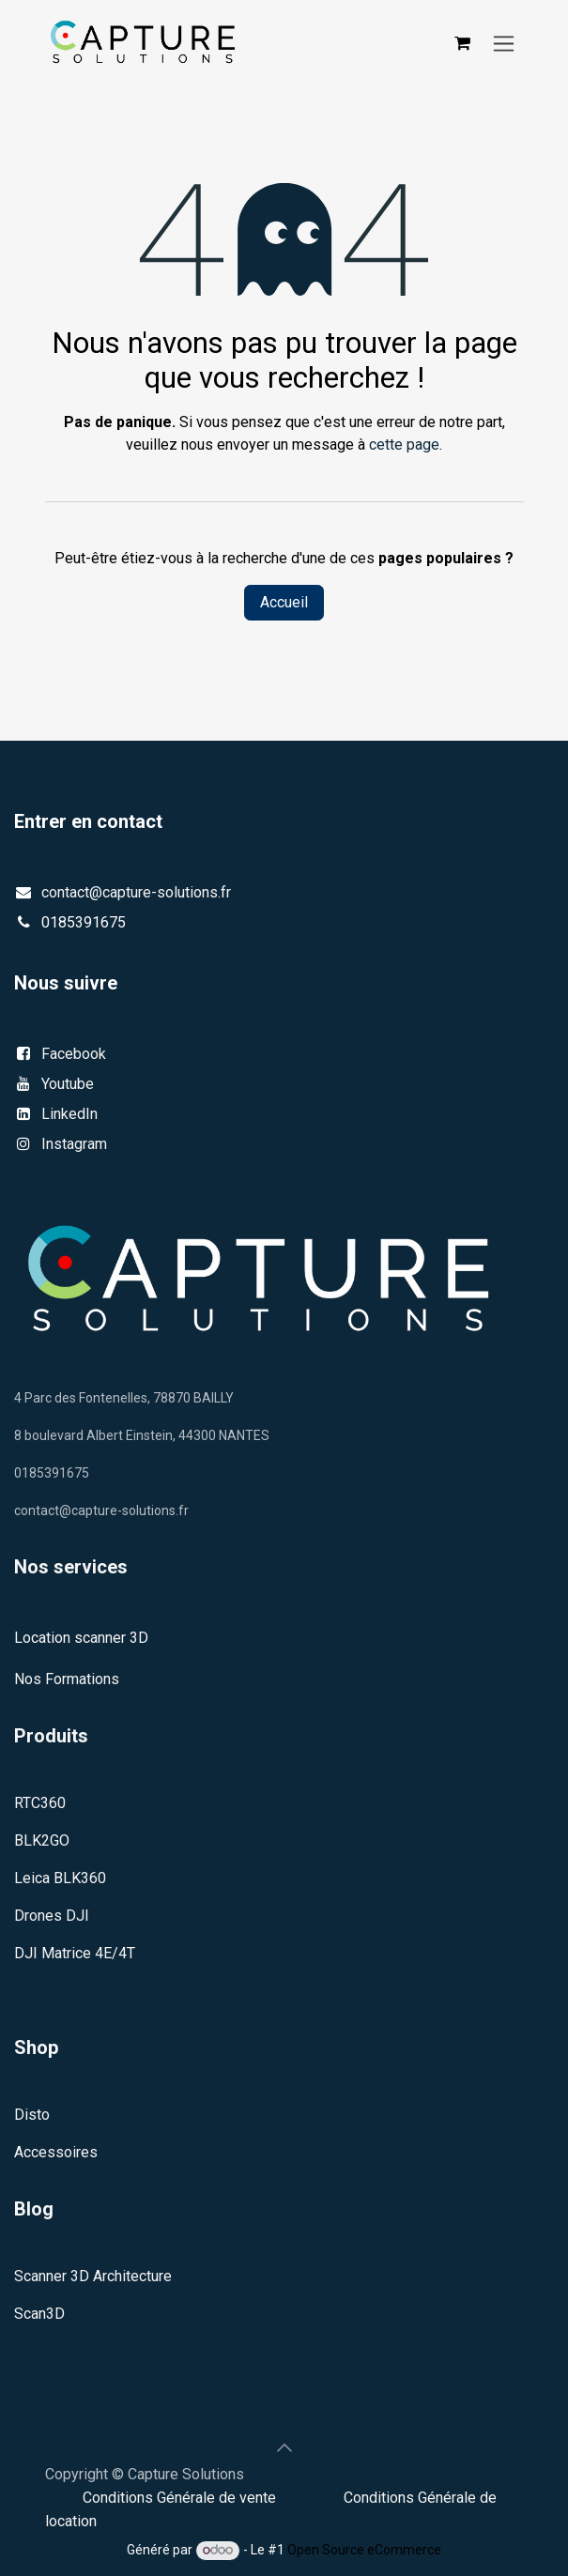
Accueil (284, 602)
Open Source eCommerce (364, 2549)
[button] (284, 2447)
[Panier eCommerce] (463, 43)
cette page (404, 444)
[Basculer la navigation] (504, 43)
